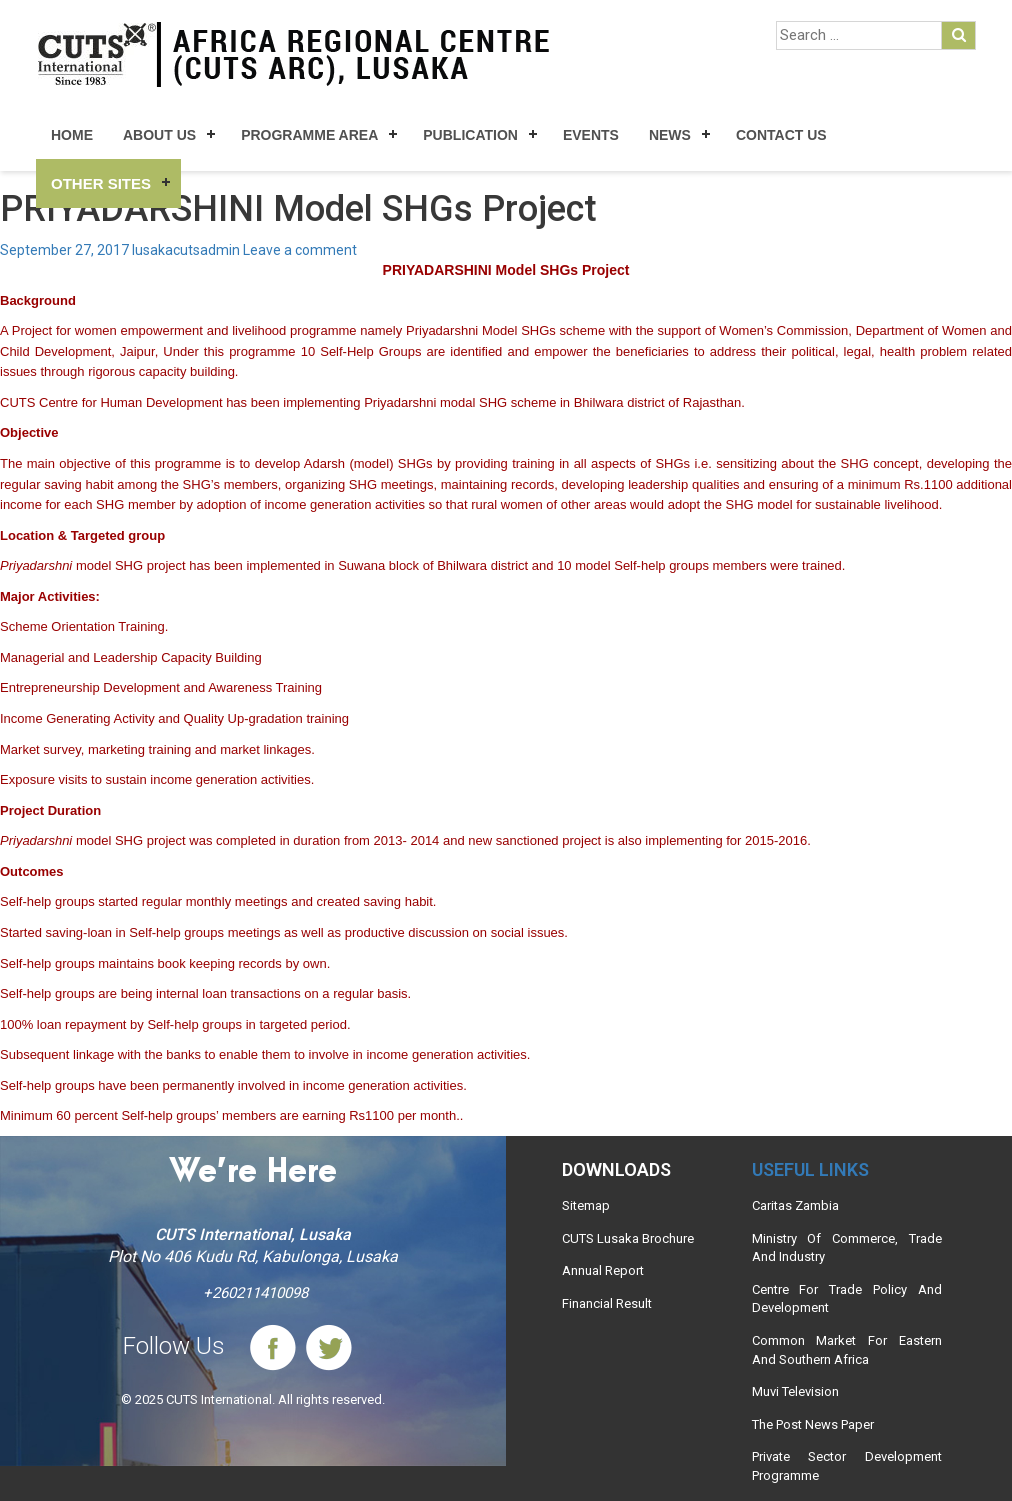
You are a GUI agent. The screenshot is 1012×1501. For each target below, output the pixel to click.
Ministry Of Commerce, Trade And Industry (847, 1248)
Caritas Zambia (795, 1205)
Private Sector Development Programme (847, 1466)
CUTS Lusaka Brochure (628, 1238)
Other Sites (101, 183)
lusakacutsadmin (186, 250)
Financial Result (607, 1303)
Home (72, 135)
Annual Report (603, 1270)
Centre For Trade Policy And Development (847, 1299)
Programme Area (309, 135)
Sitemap (586, 1205)
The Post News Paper (813, 1424)
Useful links (810, 1169)
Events (591, 135)
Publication (470, 135)
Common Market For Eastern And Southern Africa (847, 1350)
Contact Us (781, 135)
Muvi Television (795, 1391)
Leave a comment (300, 250)
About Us (159, 135)
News (670, 135)
